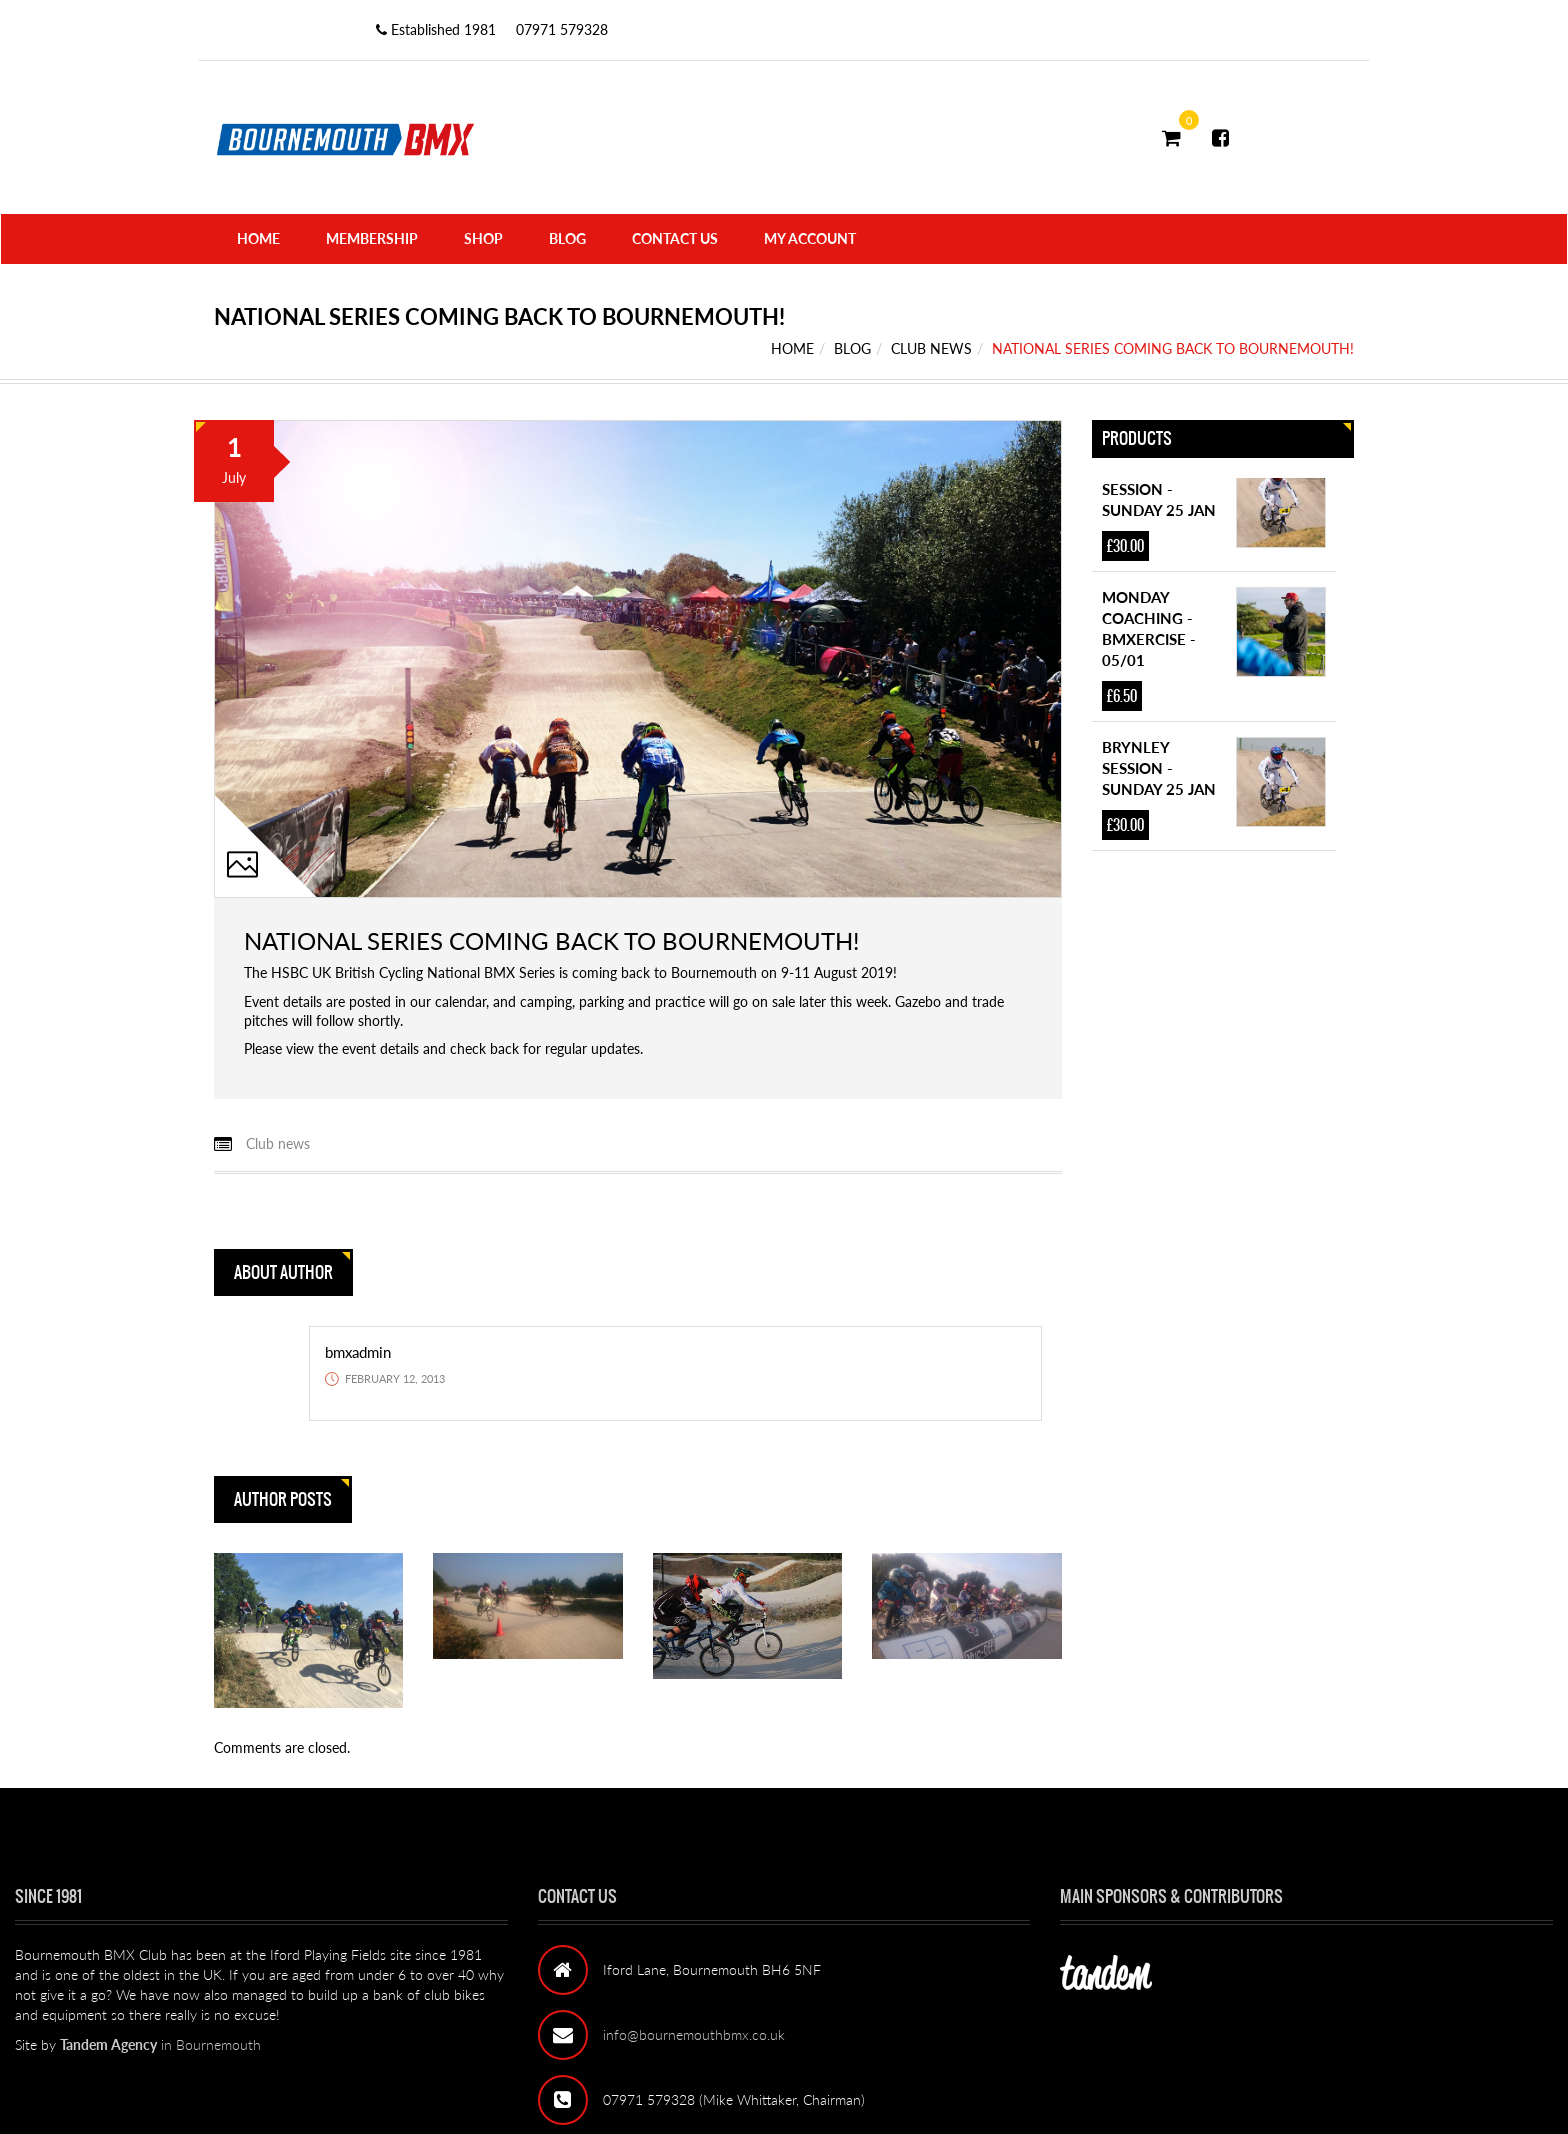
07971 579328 (562, 29)
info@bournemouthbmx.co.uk (694, 2034)
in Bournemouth (160, 2044)
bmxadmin (358, 1352)
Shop (483, 238)
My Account (810, 238)
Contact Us (675, 238)
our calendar (448, 1001)
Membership (372, 238)
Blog (567, 238)
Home (258, 238)
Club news (931, 348)
